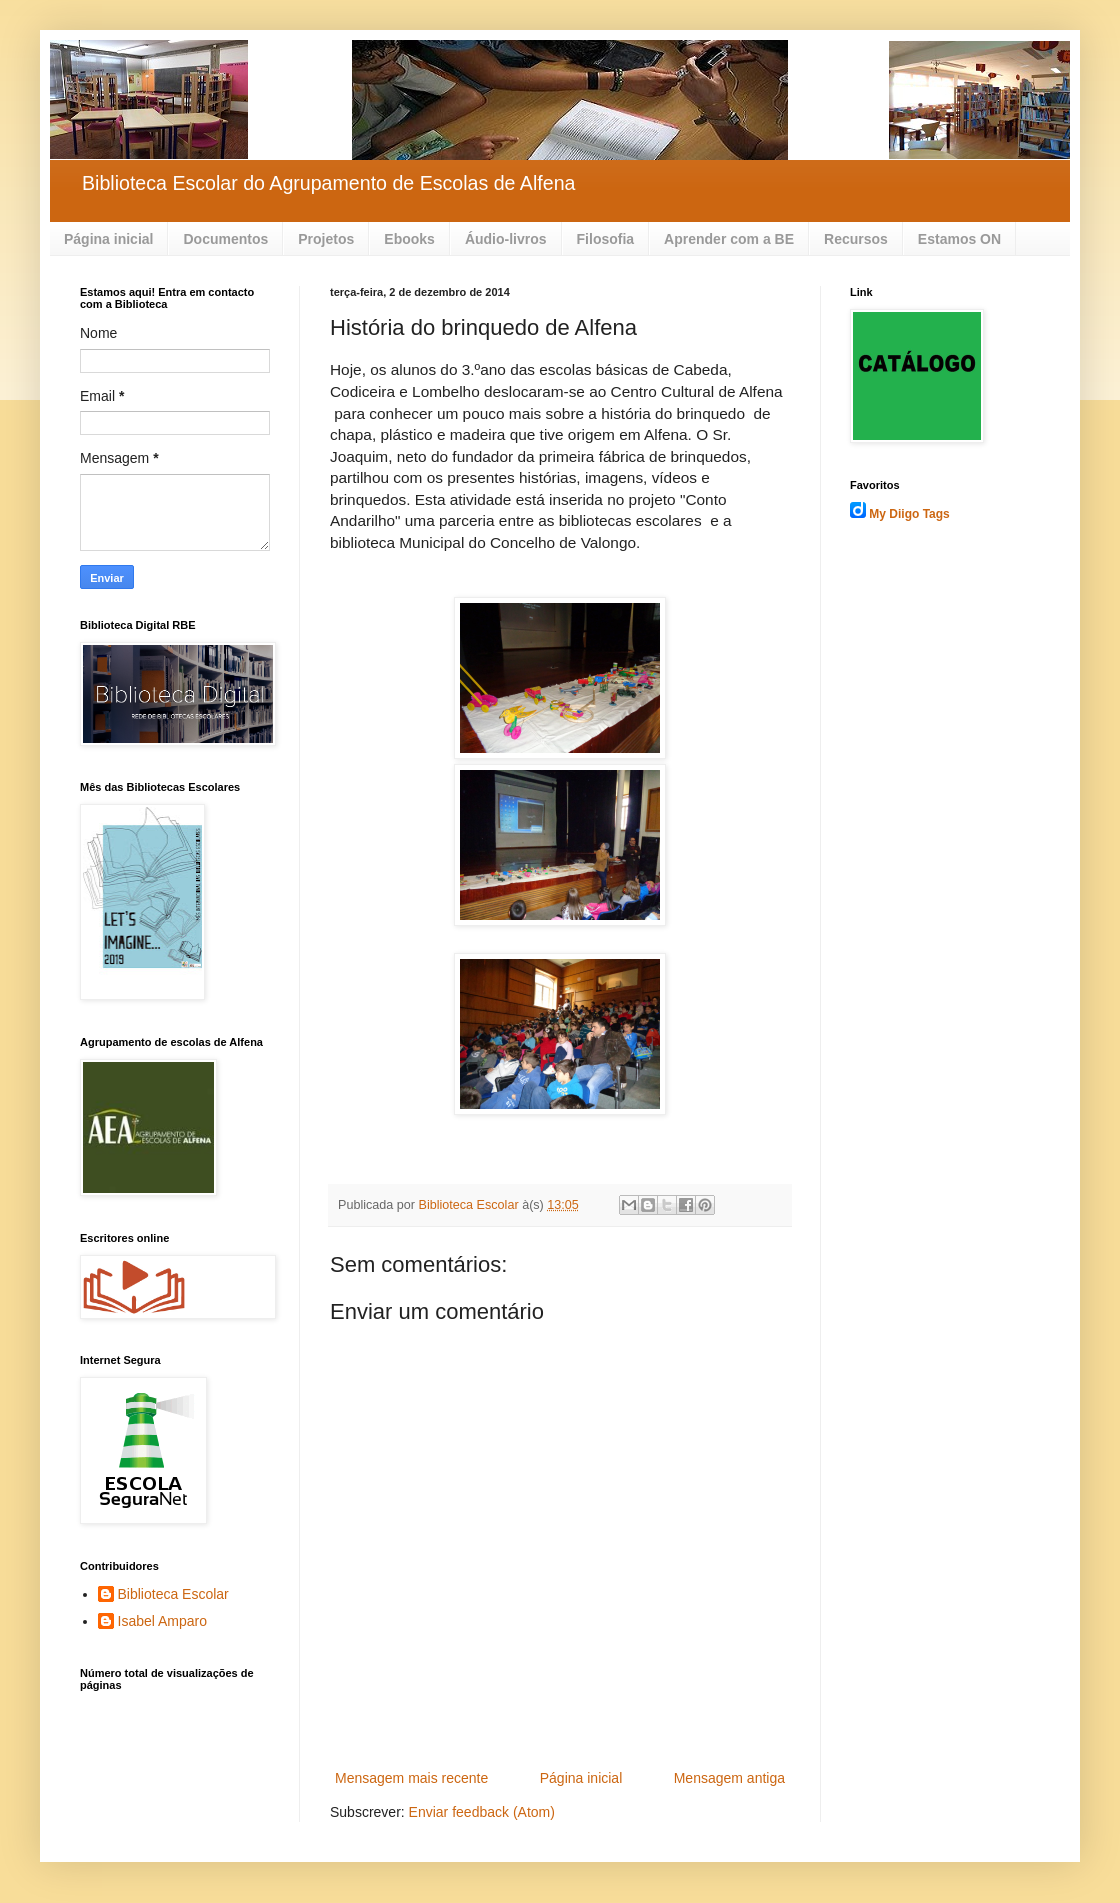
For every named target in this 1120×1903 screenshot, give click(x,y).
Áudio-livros (506, 239)
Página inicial (108, 239)
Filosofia (606, 239)
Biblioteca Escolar (173, 1594)
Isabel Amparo (163, 1621)
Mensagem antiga (729, 1778)
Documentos (225, 239)
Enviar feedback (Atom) (482, 1812)
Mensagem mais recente (411, 1778)
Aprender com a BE (729, 239)
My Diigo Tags (909, 514)
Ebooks (409, 239)
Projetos (326, 239)
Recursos (856, 239)
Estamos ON (959, 239)
